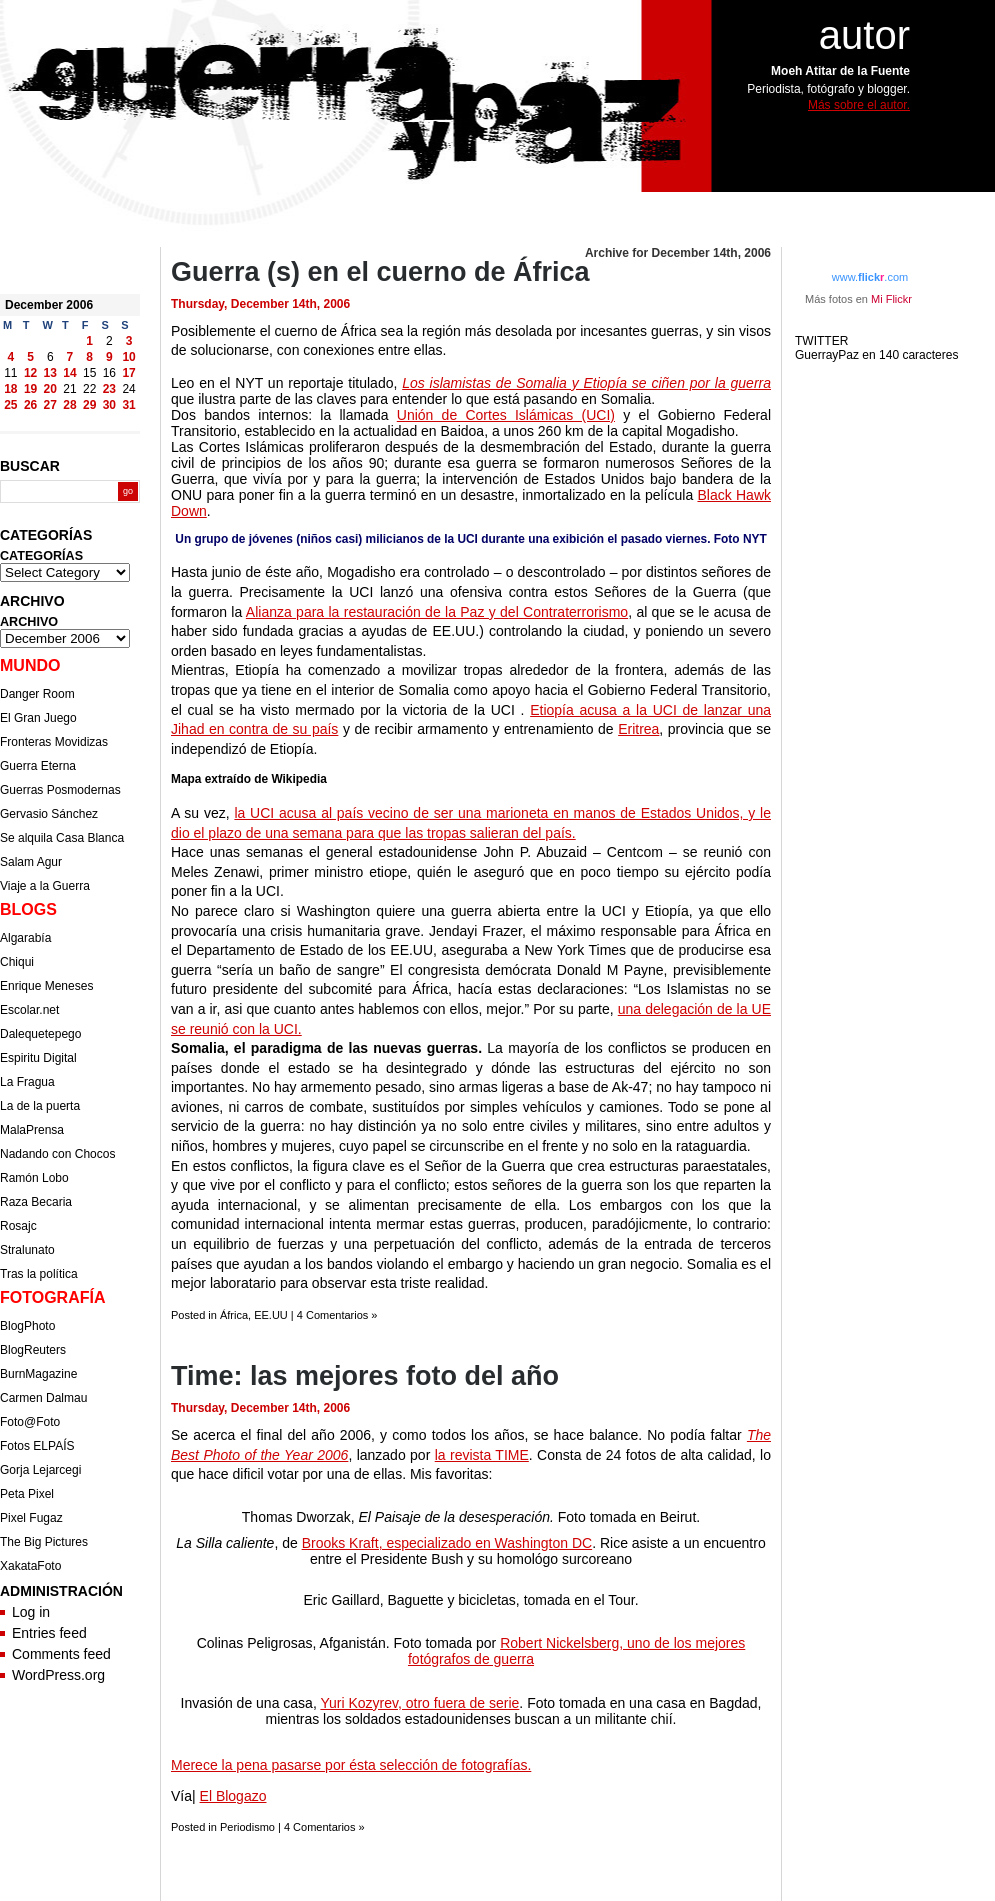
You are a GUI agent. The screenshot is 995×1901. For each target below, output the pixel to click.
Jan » (61, 421)
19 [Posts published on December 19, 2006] (30, 389)
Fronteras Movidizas (54, 742)
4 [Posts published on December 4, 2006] (11, 357)
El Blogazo (233, 1796)
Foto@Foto (30, 1422)
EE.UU (271, 1315)
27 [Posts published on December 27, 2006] (50, 405)
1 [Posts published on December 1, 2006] (89, 341)
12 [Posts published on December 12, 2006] (30, 373)
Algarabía (25, 938)
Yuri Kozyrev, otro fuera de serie (419, 1703)
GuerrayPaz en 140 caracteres (878, 355)
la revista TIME (482, 1455)
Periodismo (247, 1827)
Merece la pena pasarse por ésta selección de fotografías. (351, 1765)
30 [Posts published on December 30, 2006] (109, 405)
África (234, 1315)
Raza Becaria (36, 1202)
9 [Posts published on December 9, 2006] (109, 357)
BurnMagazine (38, 1374)
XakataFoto (30, 1566)
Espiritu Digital (38, 1058)
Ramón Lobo (34, 1178)
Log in (31, 1612)
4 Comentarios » (337, 1315)
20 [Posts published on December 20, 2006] (50, 389)
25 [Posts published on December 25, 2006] (10, 405)
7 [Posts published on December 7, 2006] (70, 357)
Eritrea (638, 729)
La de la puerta (40, 1106)
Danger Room (37, 694)
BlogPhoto (27, 1326)
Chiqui (17, 962)
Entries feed (49, 1633)
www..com (870, 277)
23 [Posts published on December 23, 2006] (109, 389)
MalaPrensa (32, 1130)
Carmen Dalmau (43, 1398)
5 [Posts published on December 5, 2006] (30, 357)
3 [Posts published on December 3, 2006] (129, 341)
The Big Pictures (44, 1542)
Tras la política (39, 1274)
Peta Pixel (27, 1494)
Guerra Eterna (38, 766)
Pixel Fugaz (31, 1518)
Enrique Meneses (46, 986)
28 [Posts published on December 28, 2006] (69, 405)
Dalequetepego (40, 1034)
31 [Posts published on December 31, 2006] (128, 405)
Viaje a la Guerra (45, 886)
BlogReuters (33, 1350)
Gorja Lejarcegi (40, 1470)
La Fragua (27, 1082)
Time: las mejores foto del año (365, 1376)
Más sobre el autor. (859, 105)
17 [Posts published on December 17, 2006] (128, 373)
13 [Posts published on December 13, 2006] (50, 373)
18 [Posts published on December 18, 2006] (10, 389)
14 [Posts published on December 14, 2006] (69, 373)
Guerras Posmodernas (60, 790)
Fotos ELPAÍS (37, 1446)
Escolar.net (29, 1010)
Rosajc (18, 1226)
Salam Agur (31, 862)
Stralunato (27, 1250)
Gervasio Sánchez (49, 814)
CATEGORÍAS (41, 556)
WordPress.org (58, 1675)
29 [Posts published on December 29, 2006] (89, 405)
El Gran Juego (38, 718)
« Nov (17, 421)
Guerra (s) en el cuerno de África (380, 272)
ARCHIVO (29, 622)
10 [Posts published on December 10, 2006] (128, 357)
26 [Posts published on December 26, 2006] (30, 405)
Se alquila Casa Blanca (62, 838)
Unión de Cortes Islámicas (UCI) (506, 415)
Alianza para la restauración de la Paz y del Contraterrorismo (437, 612)
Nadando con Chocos (57, 1154)
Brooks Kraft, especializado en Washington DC (447, 1543)
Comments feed (61, 1654)
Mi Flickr (891, 299)
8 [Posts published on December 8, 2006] (89, 357)
